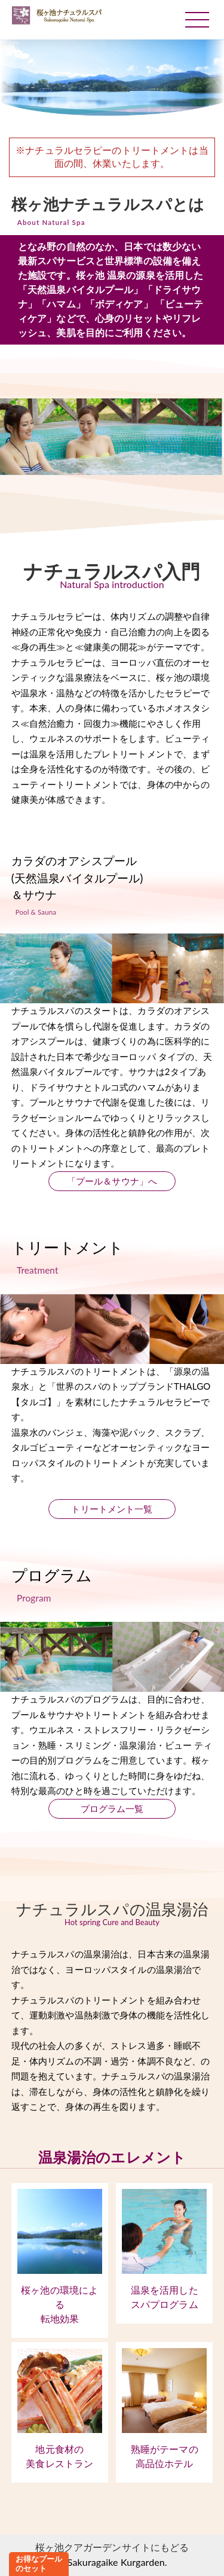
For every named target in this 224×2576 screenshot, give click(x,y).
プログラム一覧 (112, 1808)
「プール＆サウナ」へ (112, 1181)
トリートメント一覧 (111, 1508)
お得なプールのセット (39, 2563)
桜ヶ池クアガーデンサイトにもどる (112, 2547)
